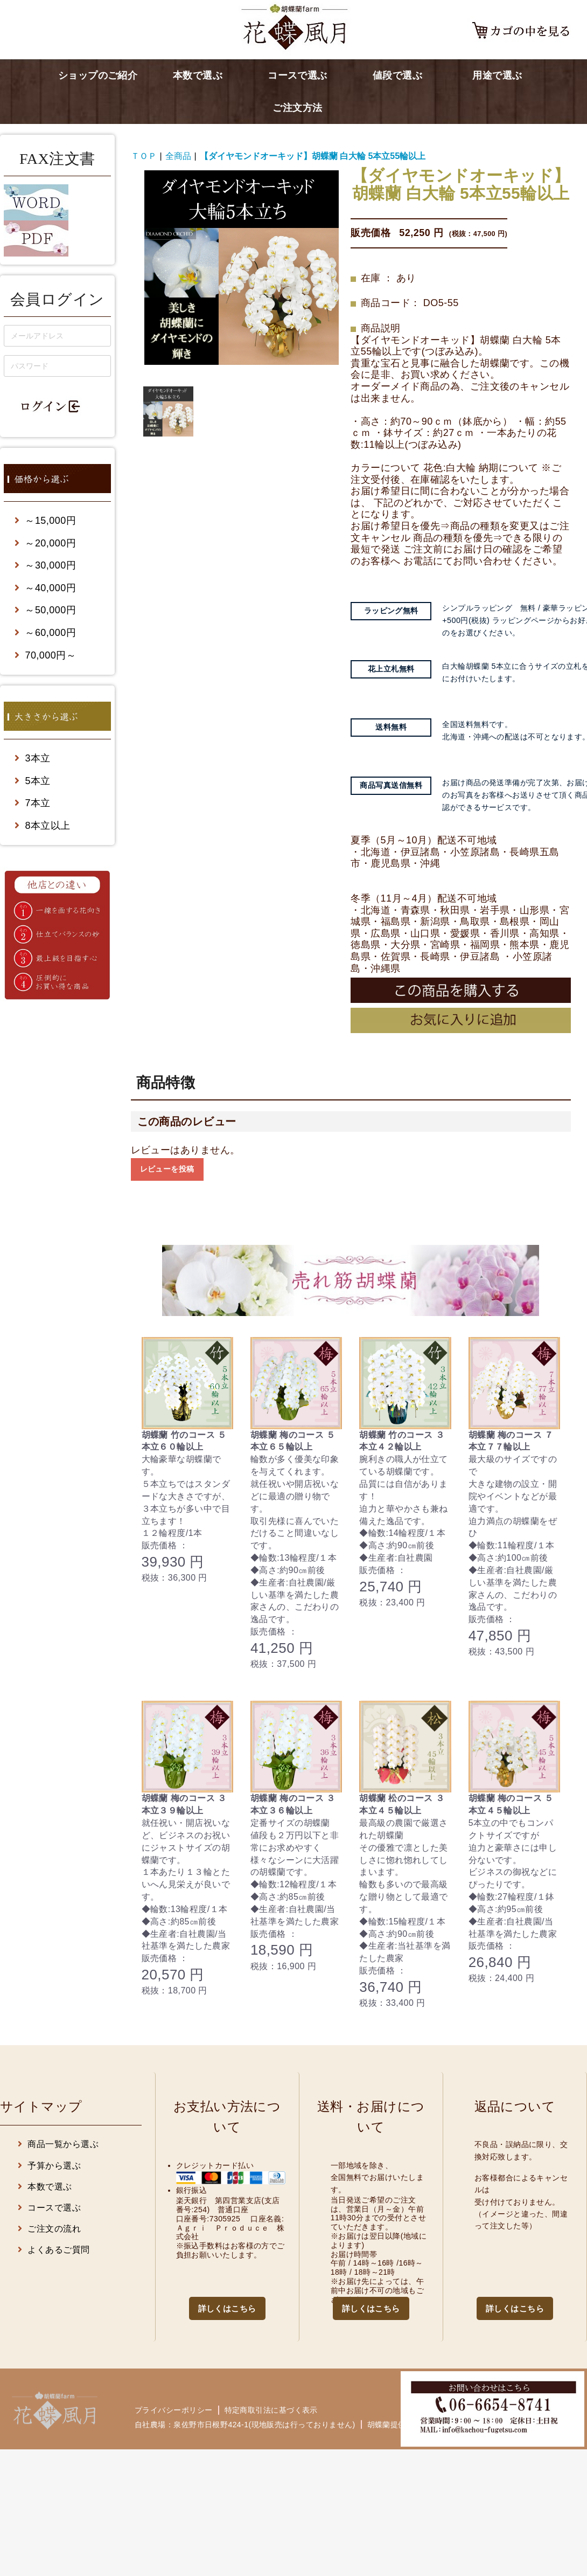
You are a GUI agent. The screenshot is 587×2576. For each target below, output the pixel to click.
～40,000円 (45, 588)
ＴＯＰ (144, 156)
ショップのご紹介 (98, 75)
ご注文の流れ (49, 2228)
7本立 (33, 803)
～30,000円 (45, 565)
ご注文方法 (297, 107)
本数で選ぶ (197, 75)
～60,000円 (45, 632)
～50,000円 (45, 610)
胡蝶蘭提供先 (390, 2424)
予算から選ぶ (49, 2165)
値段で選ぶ (397, 75)
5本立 (33, 780)
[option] (241, 267)
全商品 (178, 156)
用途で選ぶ (497, 75)
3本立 (33, 758)
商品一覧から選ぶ (58, 2144)
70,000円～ (45, 655)
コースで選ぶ (297, 75)
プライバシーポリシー (174, 2410)
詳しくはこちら (227, 2308)
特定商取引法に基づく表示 (271, 2410)
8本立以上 (43, 825)
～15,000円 (45, 520)
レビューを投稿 (167, 1169)
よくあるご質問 (54, 2249)
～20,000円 (45, 543)
